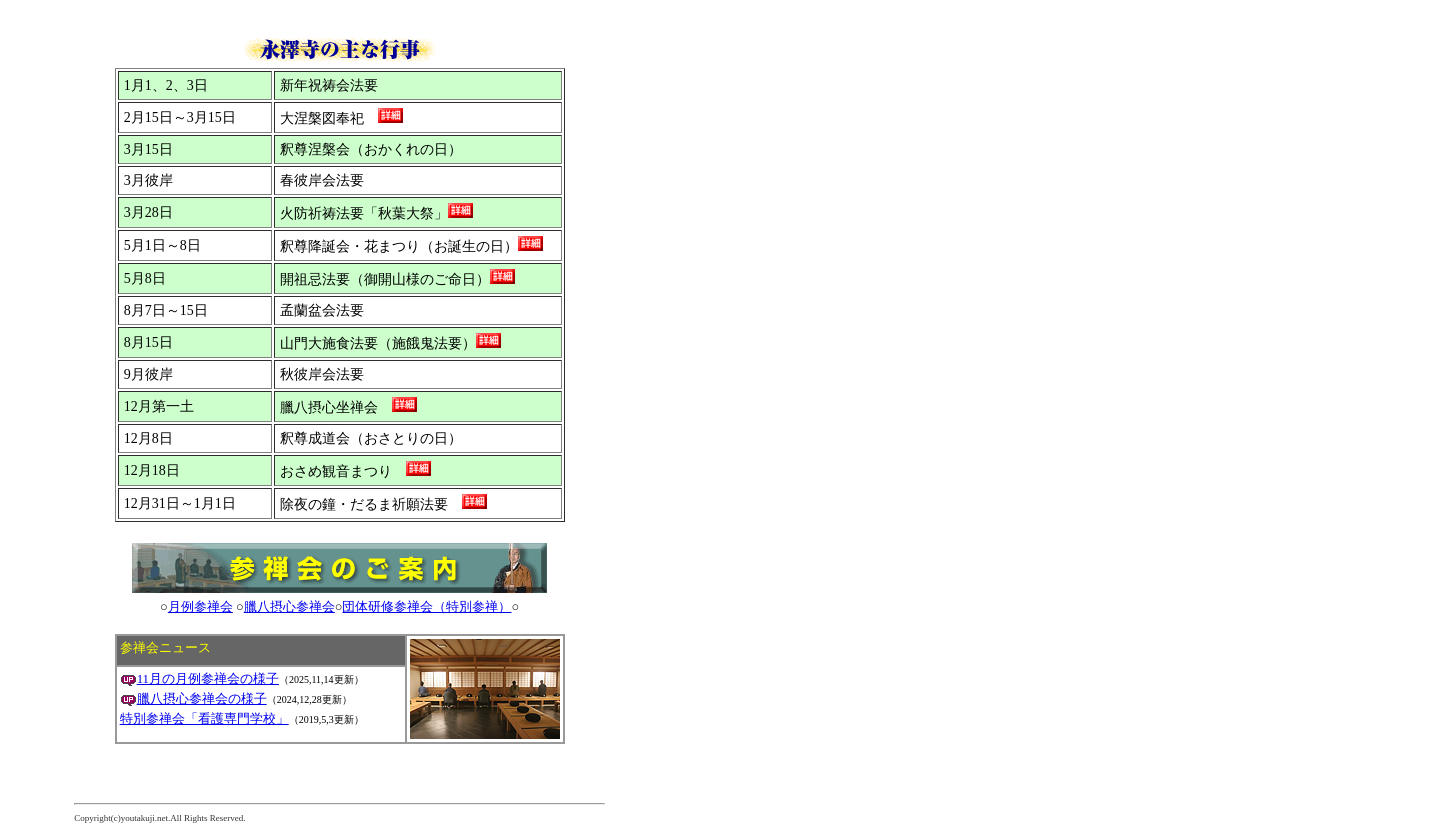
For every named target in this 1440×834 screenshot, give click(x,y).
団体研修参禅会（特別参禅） (426, 607)
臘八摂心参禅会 (289, 607)
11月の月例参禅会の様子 (208, 679)
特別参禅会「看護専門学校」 (204, 719)
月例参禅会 (200, 607)
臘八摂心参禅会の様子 (202, 699)
